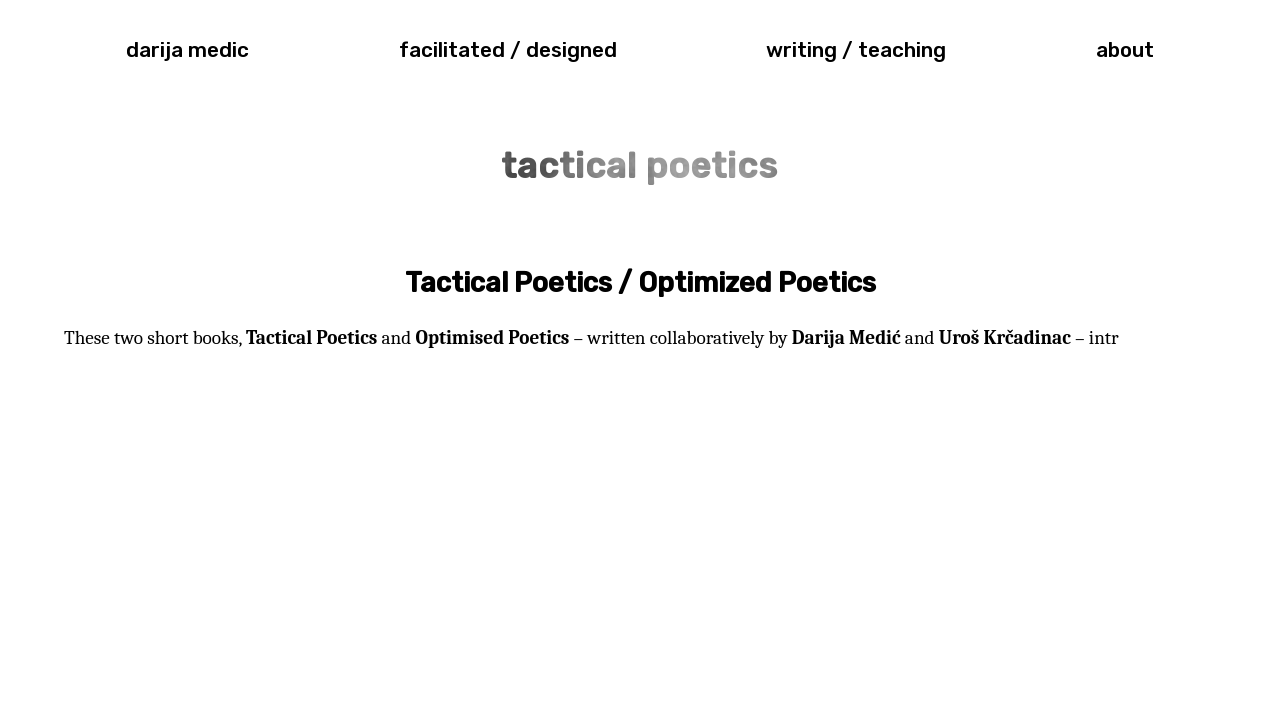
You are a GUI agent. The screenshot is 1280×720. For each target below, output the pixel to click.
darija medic (187, 50)
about (1125, 50)
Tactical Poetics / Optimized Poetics (640, 283)
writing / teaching (856, 50)
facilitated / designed (508, 50)
